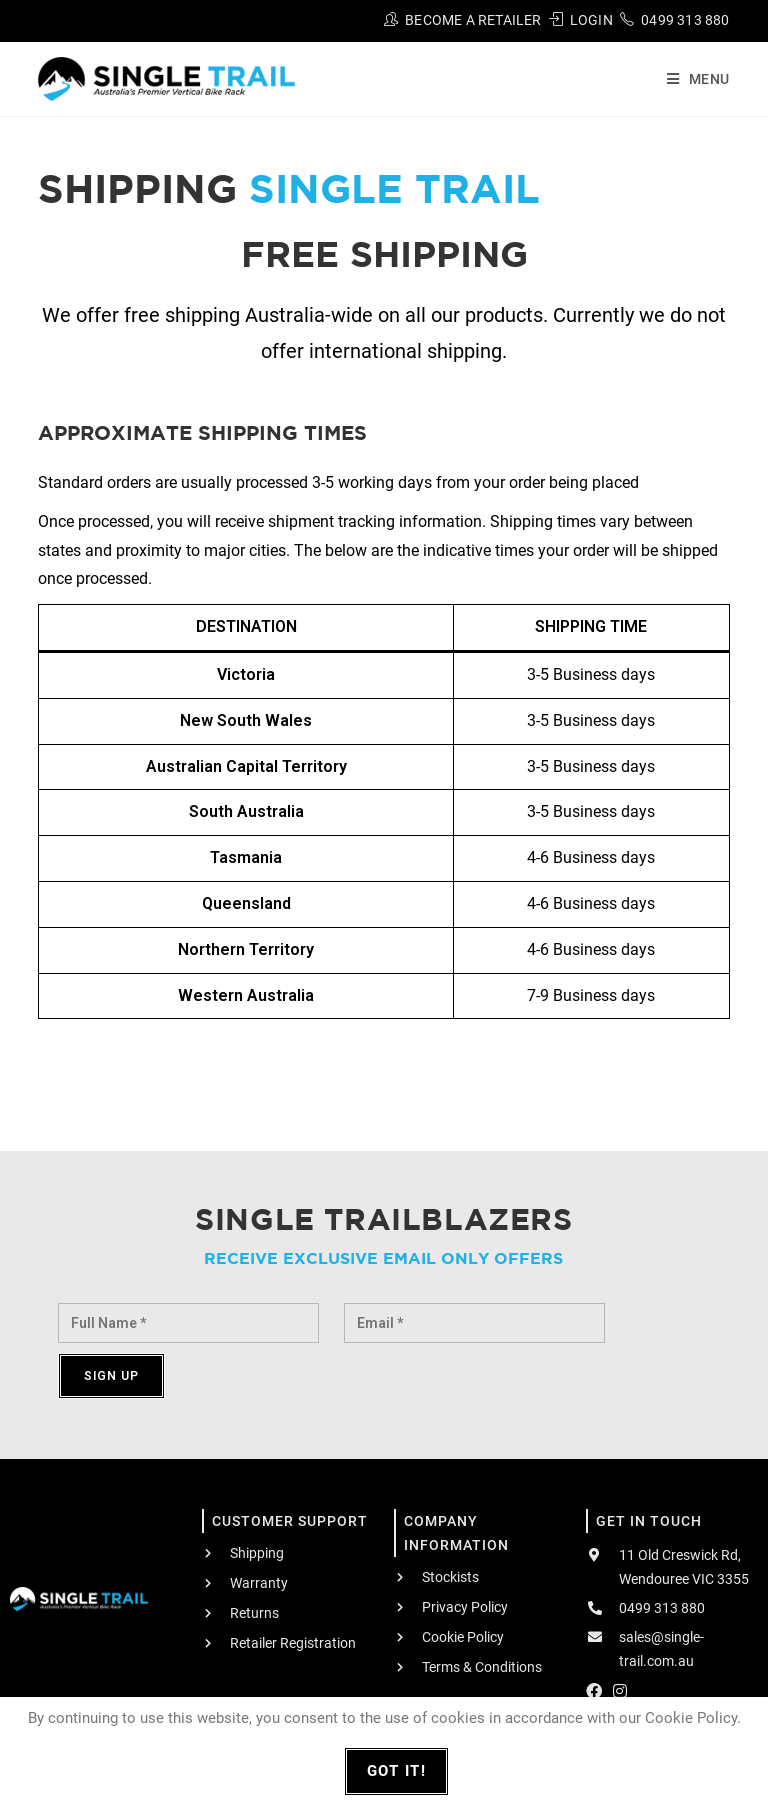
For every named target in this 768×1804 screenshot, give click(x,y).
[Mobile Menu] (690, 79)
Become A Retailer (473, 20)
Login (591, 20)
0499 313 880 (685, 20)
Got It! (397, 1771)
